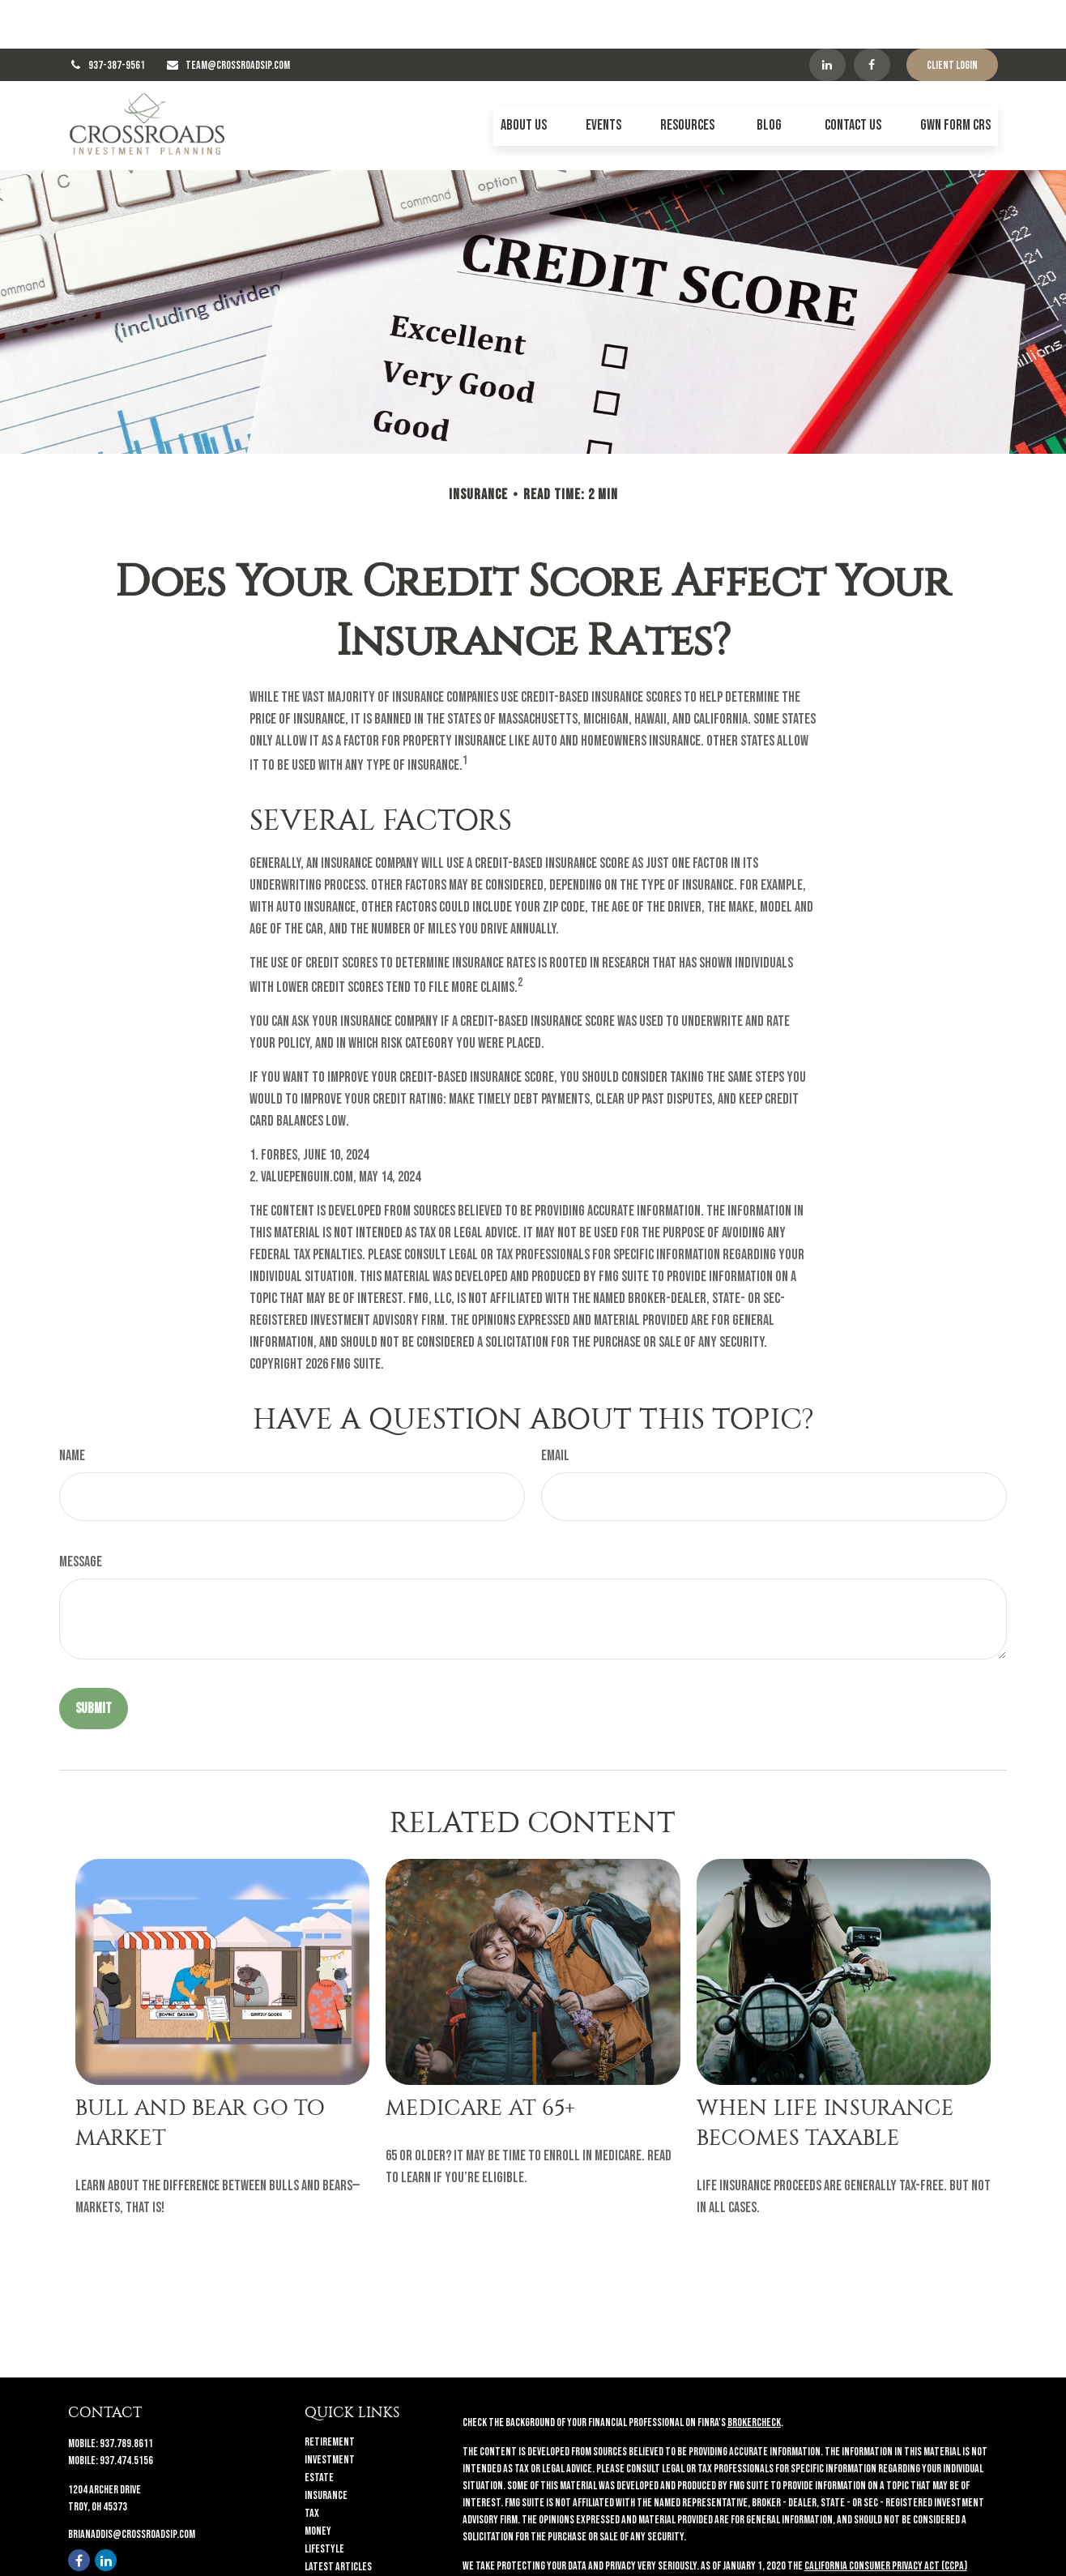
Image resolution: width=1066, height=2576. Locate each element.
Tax (312, 2464)
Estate (319, 2429)
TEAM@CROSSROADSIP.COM (237, 16)
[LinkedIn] (827, 16)
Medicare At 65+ (480, 2059)
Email (555, 1407)
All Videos (325, 2536)
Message (80, 1513)
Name (72, 1407)
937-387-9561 (116, 16)
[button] (523, 77)
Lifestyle (324, 2500)
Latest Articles (338, 2518)
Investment (330, 2411)
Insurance (326, 2447)
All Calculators (338, 2554)
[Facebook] (872, 16)
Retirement (330, 2393)
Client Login (952, 16)
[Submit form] (93, 1660)
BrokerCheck (754, 2374)
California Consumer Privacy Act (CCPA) (885, 2517)
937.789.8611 (126, 2395)
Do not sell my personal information (846, 2534)
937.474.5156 (126, 2412)
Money (318, 2482)
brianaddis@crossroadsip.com (131, 2486)
